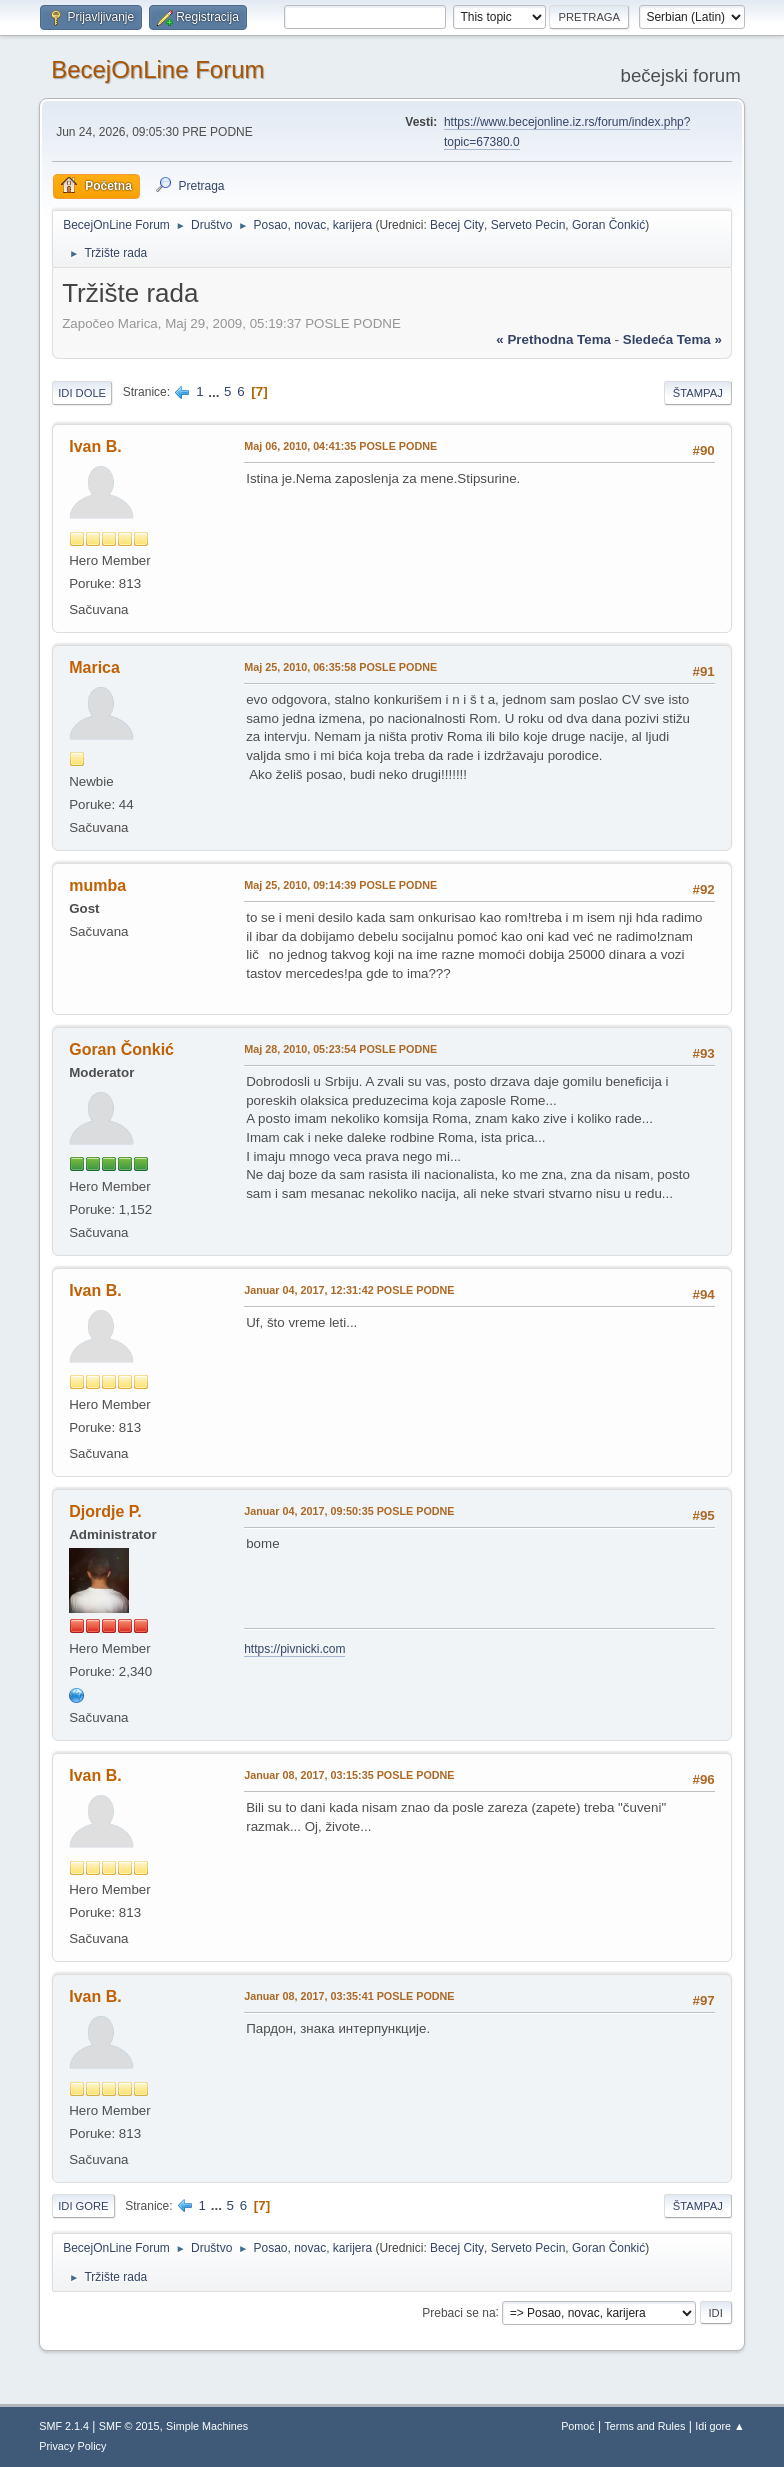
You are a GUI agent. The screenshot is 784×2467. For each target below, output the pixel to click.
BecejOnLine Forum (157, 69)
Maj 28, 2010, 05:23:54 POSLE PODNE (340, 1049)
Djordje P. (105, 1511)
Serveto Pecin (528, 225)
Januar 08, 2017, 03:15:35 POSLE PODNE (349, 1775)
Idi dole (82, 393)
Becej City (457, 225)
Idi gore (83, 2206)
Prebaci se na (458, 2312)
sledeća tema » (672, 339)
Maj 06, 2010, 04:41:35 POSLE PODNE (340, 446)
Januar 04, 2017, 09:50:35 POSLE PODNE (349, 1511)
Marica (94, 667)
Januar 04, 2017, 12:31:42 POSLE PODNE (349, 1290)
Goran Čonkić (608, 225)
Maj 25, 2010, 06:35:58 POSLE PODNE (340, 667)
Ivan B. (95, 446)
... (215, 391)
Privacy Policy (72, 2446)
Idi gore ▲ (720, 2426)
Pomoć (578, 2426)
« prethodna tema (553, 339)
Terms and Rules (644, 2426)
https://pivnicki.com (294, 1649)
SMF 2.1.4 (64, 2426)
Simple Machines (207, 2426)
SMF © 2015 (129, 2426)
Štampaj (698, 393)
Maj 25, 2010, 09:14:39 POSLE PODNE (340, 885)
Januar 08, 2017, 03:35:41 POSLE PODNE (349, 1996)
